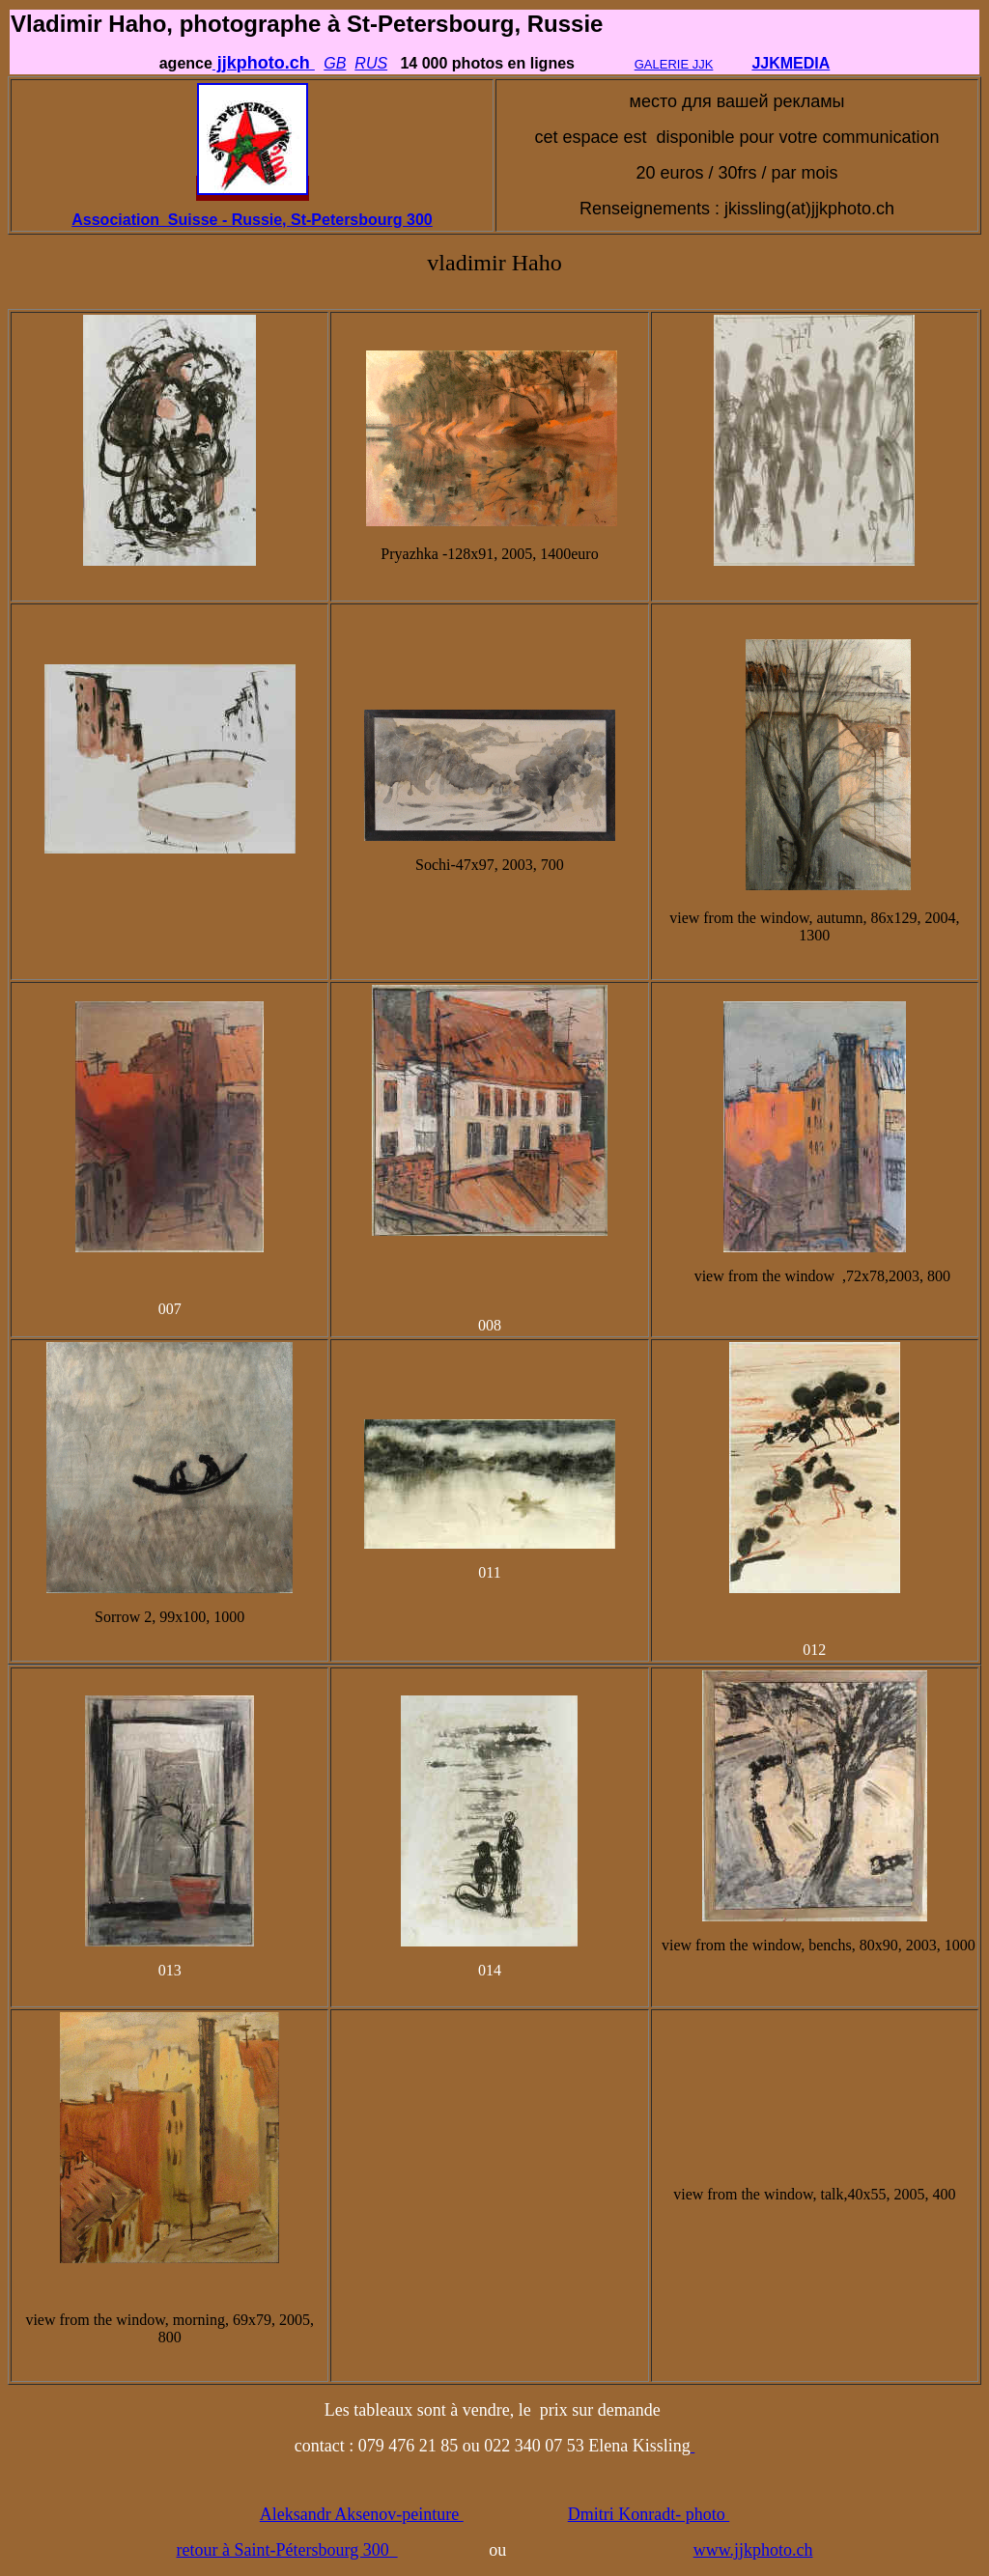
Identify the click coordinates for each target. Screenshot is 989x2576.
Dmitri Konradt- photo (648, 2514)
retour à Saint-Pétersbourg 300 (287, 2550)
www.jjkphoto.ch (753, 2550)
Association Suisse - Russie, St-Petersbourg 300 (251, 219)
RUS (370, 63)
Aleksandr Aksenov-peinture (362, 2514)
